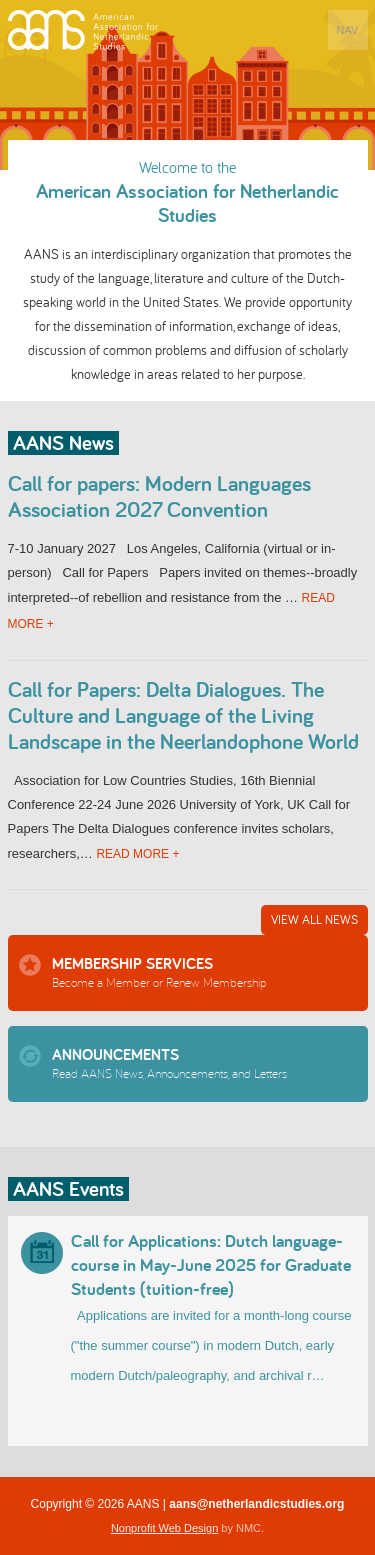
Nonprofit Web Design (164, 1528)
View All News (314, 919)
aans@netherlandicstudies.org (256, 1504)
